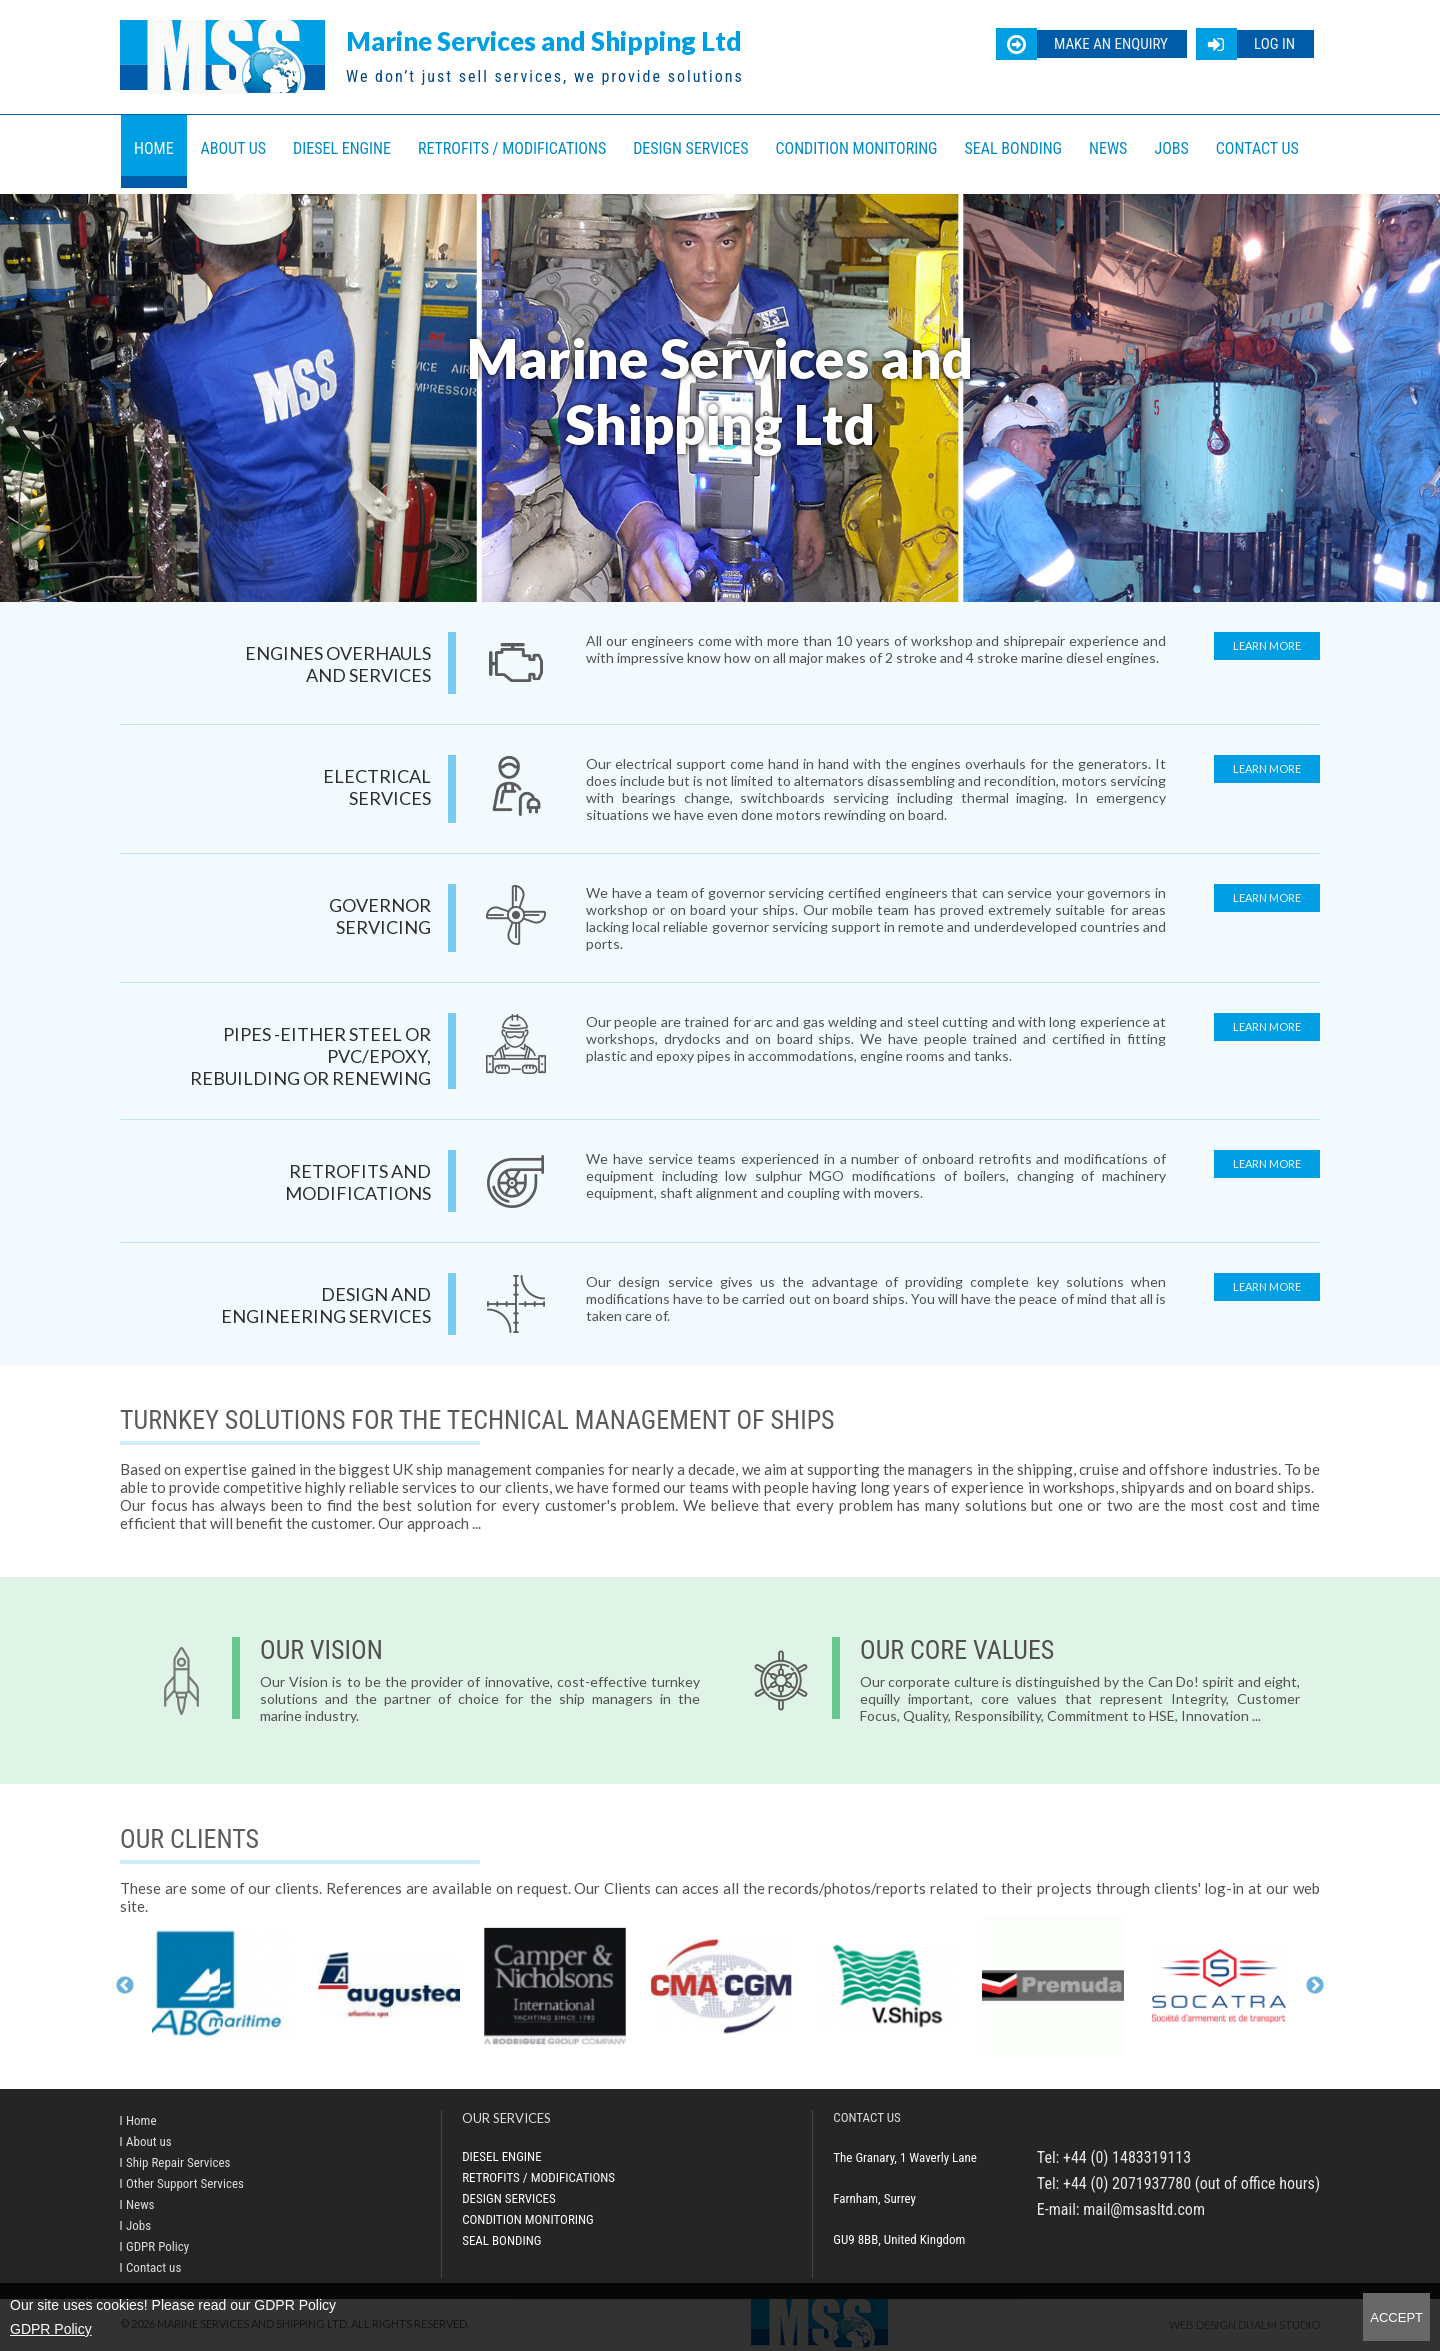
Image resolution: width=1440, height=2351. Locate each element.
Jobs (1171, 148)
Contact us (1257, 148)
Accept (1396, 2317)
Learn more (1267, 645)
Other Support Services (185, 2183)
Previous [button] (125, 1986)
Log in (1274, 44)
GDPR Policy (51, 2329)
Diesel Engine (342, 148)
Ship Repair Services (178, 2162)
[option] (223, 1986)
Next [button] (1315, 1986)
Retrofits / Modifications (512, 148)
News (1108, 148)
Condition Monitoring (857, 148)
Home (154, 148)
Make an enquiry (1111, 44)
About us (234, 148)
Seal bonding (1014, 148)
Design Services (690, 148)
